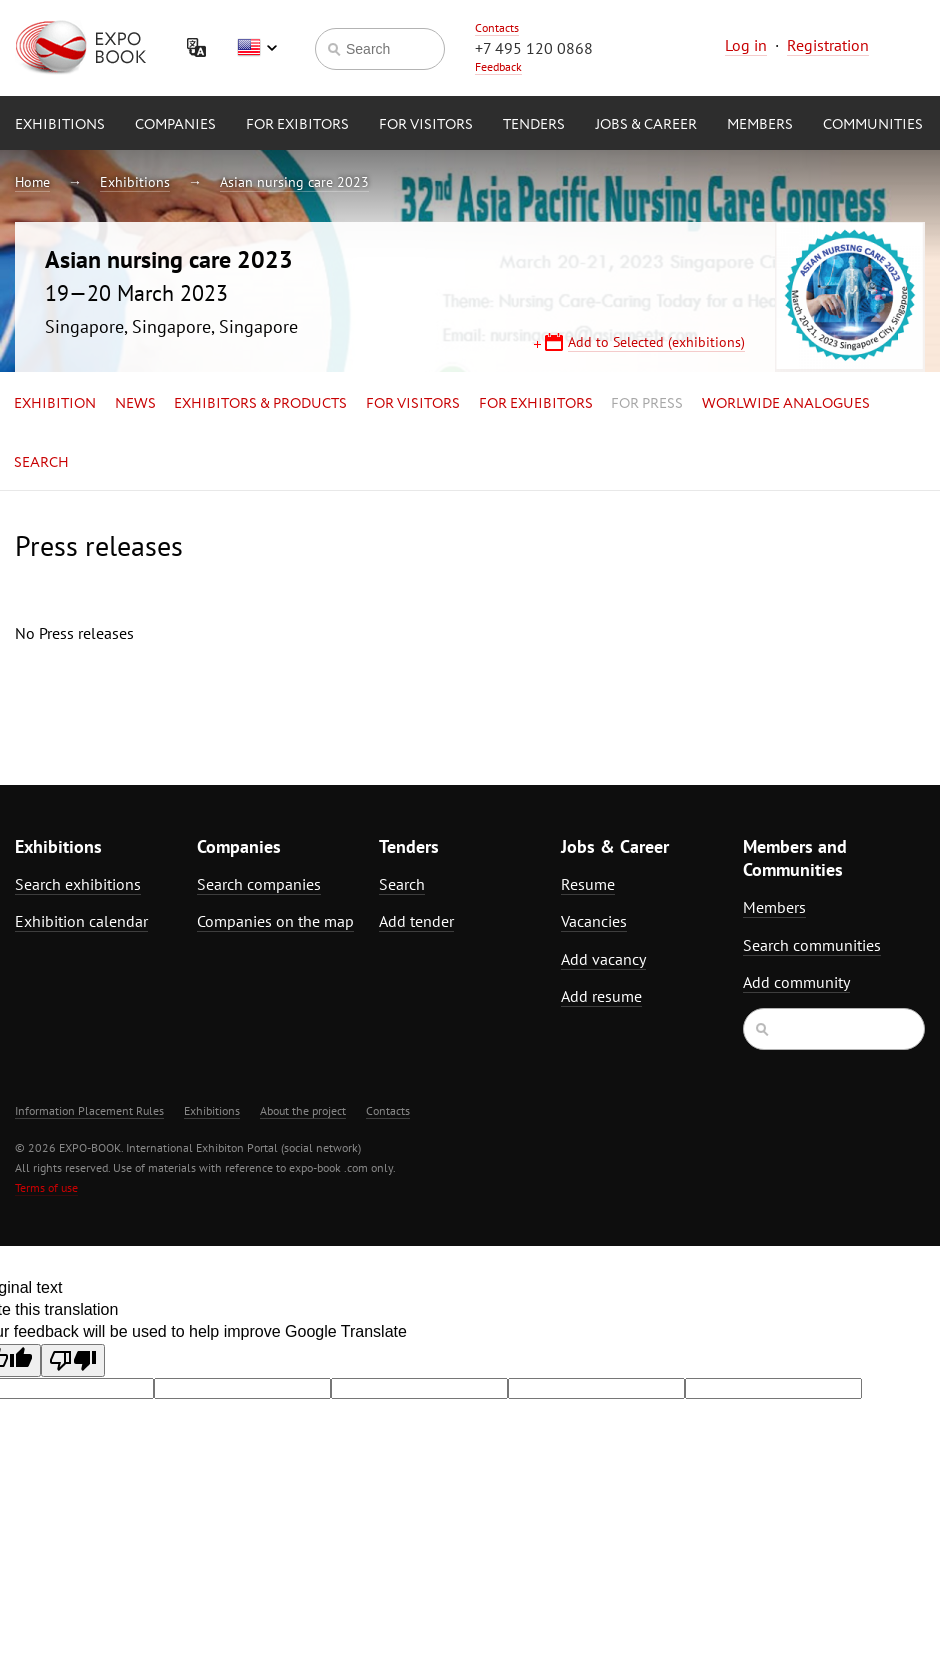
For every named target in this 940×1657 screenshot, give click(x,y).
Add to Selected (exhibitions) (656, 342)
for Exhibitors (536, 404)
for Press (647, 404)
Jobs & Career (646, 125)
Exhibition (55, 404)
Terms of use (46, 1187)
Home (32, 182)
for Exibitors (297, 125)
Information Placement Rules (89, 1110)
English (257, 48)
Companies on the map (275, 921)
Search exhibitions (78, 884)
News (135, 404)
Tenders (534, 125)
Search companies (259, 884)
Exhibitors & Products (260, 404)
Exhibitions (60, 125)
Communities (873, 125)
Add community (796, 982)
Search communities (812, 945)
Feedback (498, 66)
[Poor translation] (73, 1360)
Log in (746, 45)
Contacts (497, 27)
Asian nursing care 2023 (294, 182)
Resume (588, 884)
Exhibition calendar (81, 921)
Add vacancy (603, 959)
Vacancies (594, 921)
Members (760, 125)
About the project (303, 1110)
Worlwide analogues (786, 404)
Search (41, 463)
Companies (175, 125)
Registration (828, 45)
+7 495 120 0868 (534, 48)
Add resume (601, 996)
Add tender (416, 921)
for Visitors (426, 125)
